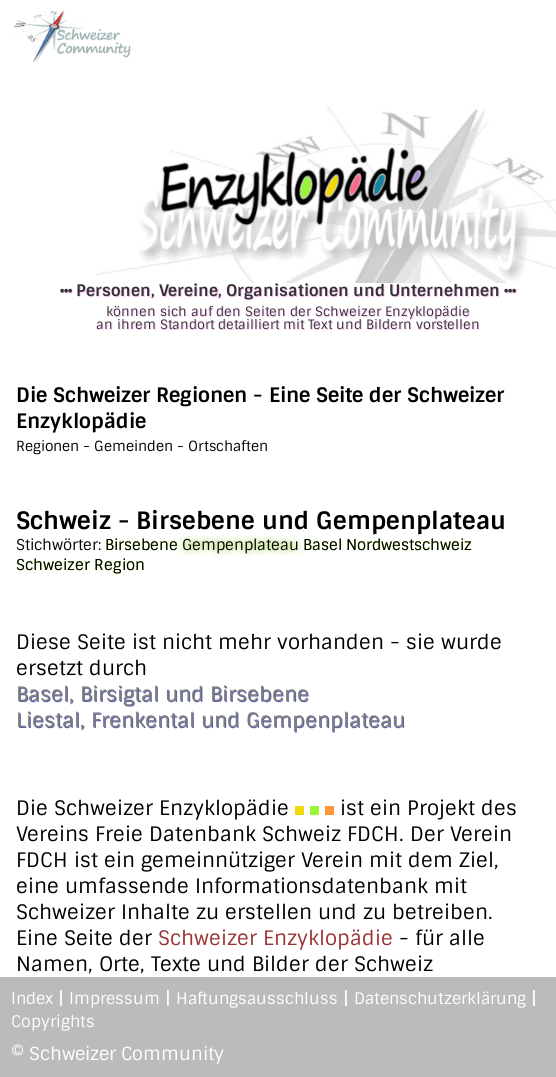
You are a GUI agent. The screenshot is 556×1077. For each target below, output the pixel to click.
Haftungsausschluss (257, 998)
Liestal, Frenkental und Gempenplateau (210, 720)
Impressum (114, 998)
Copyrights (53, 1021)
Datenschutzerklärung (440, 998)
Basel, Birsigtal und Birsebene (162, 694)
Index (32, 998)
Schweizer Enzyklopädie (275, 938)
